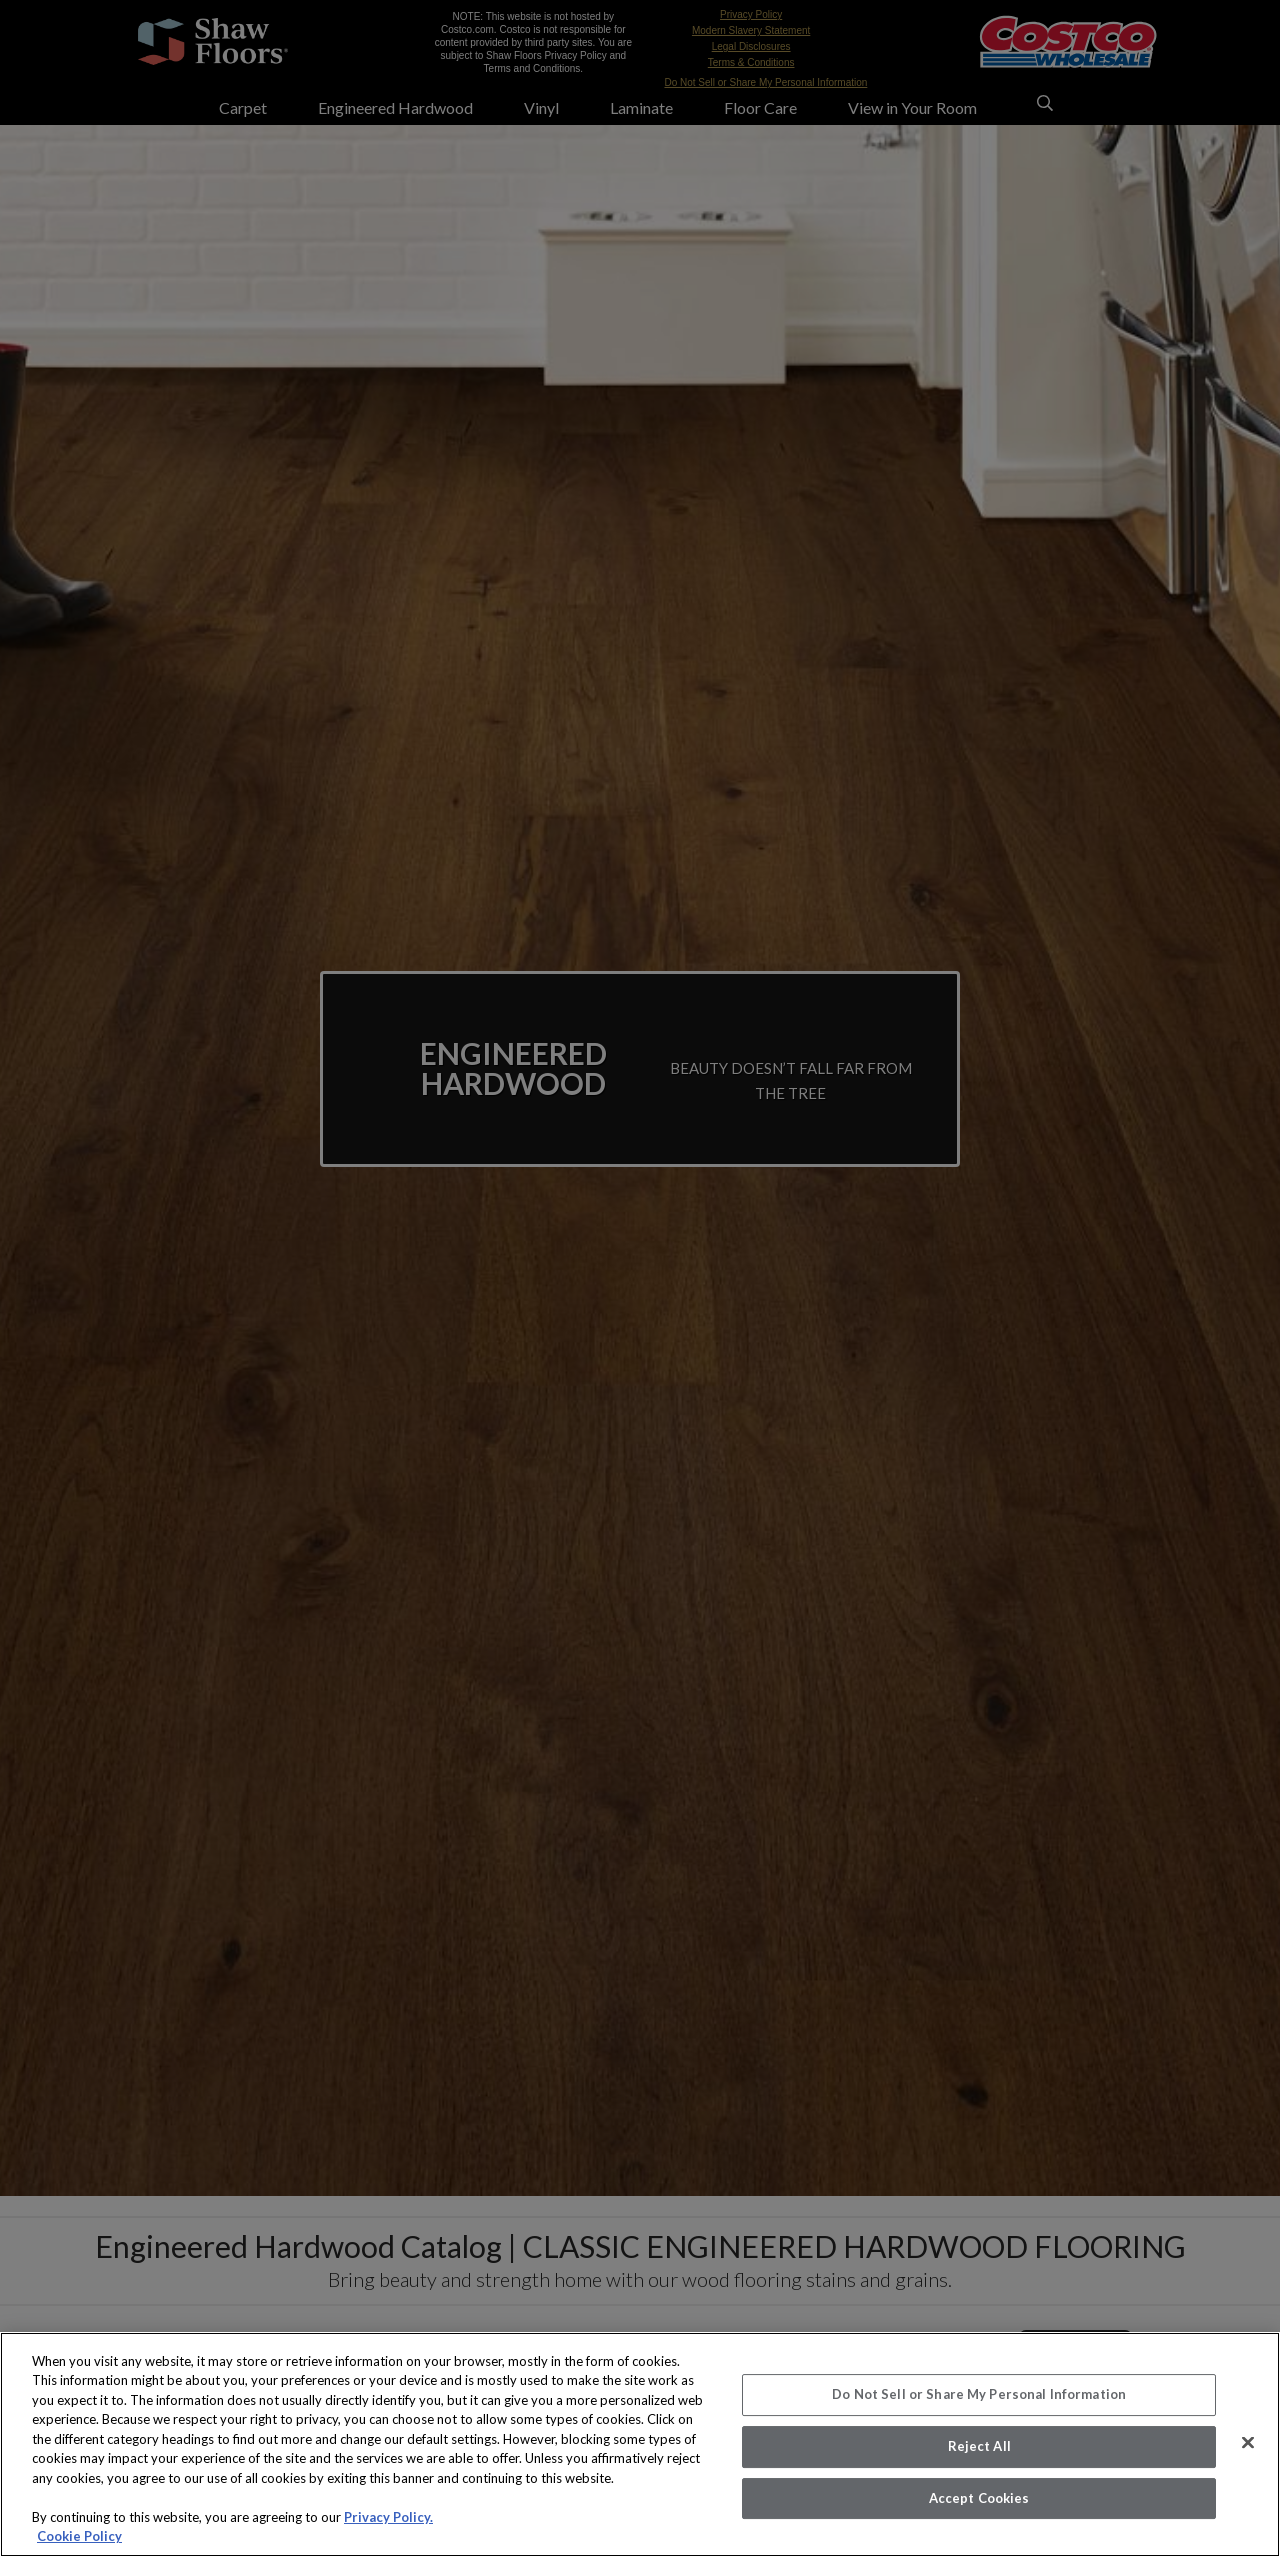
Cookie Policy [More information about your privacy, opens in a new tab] (79, 2536)
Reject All (979, 2446)
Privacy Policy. (388, 2517)
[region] (640, 2444)
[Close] (1248, 2443)
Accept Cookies (979, 2498)
